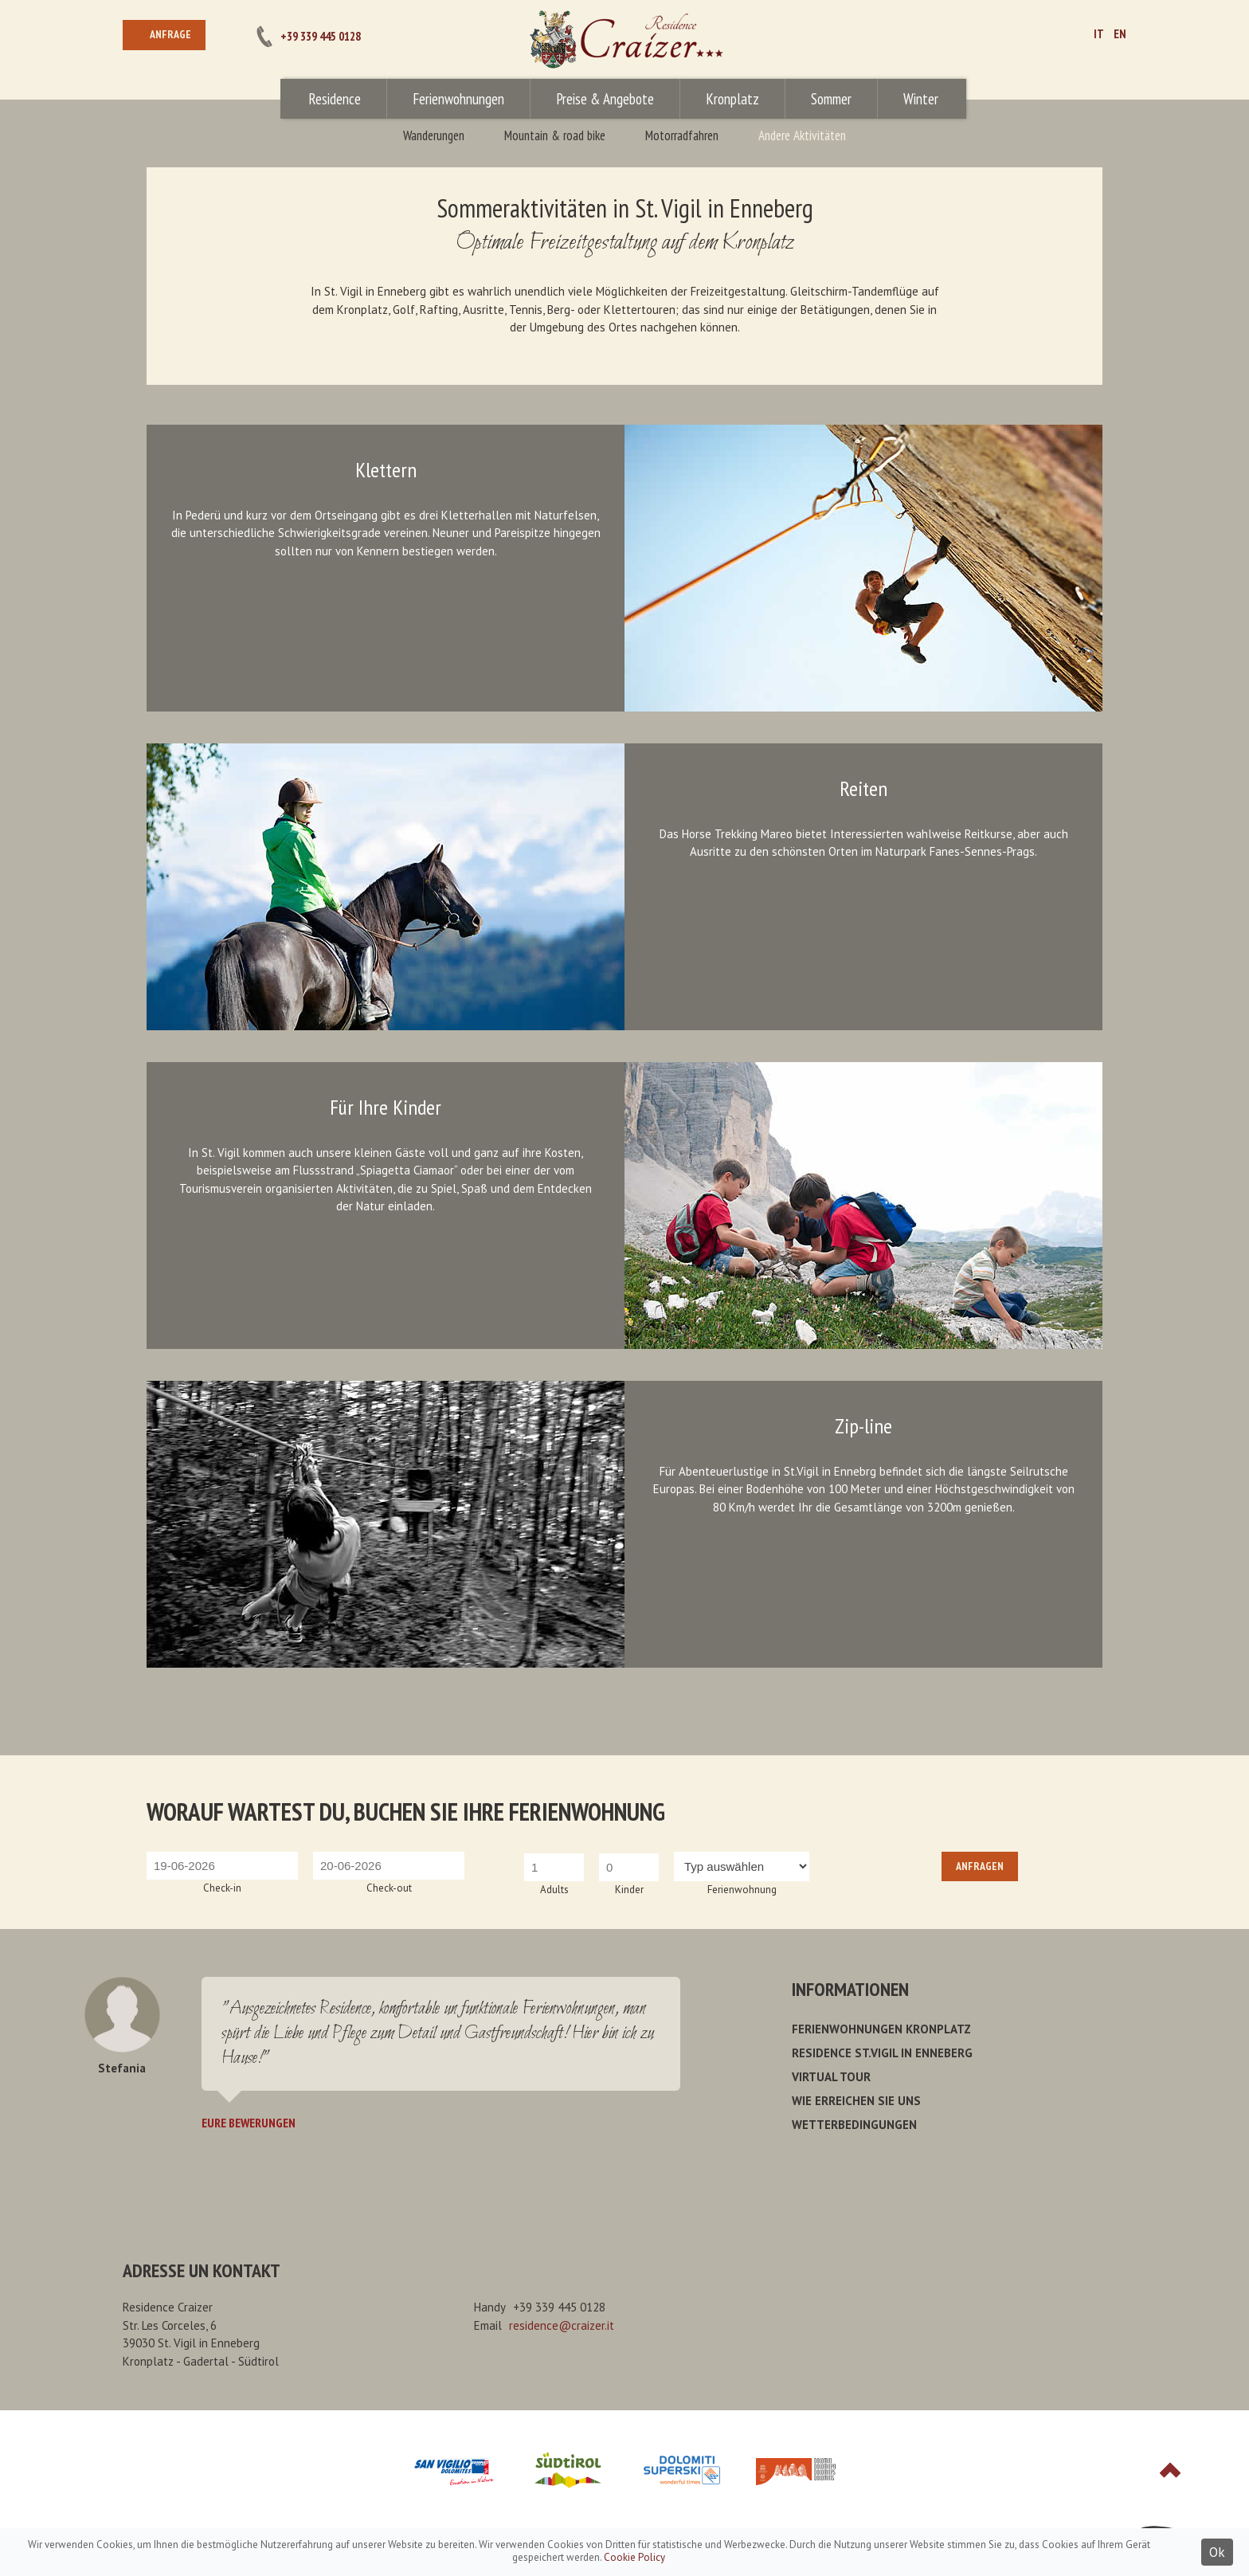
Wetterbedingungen (854, 2124)
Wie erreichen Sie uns (856, 2100)
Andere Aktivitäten (802, 135)
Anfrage (170, 34)
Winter (920, 98)
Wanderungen (433, 135)
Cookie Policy (634, 2557)
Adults (554, 1889)
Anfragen (980, 1866)
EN (1120, 33)
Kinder (629, 1889)
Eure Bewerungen (249, 2123)
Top (1170, 2470)
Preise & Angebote (605, 98)
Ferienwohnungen (458, 98)
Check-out (389, 1888)
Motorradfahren (681, 135)
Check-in (222, 1888)
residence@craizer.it (561, 2325)
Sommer (831, 98)
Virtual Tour (831, 2076)
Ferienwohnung (742, 1889)
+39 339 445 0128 (320, 36)
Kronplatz (732, 98)
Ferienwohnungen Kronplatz (881, 2029)
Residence (334, 98)
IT (1099, 33)
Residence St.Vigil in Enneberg (882, 2052)
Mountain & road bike (554, 135)
